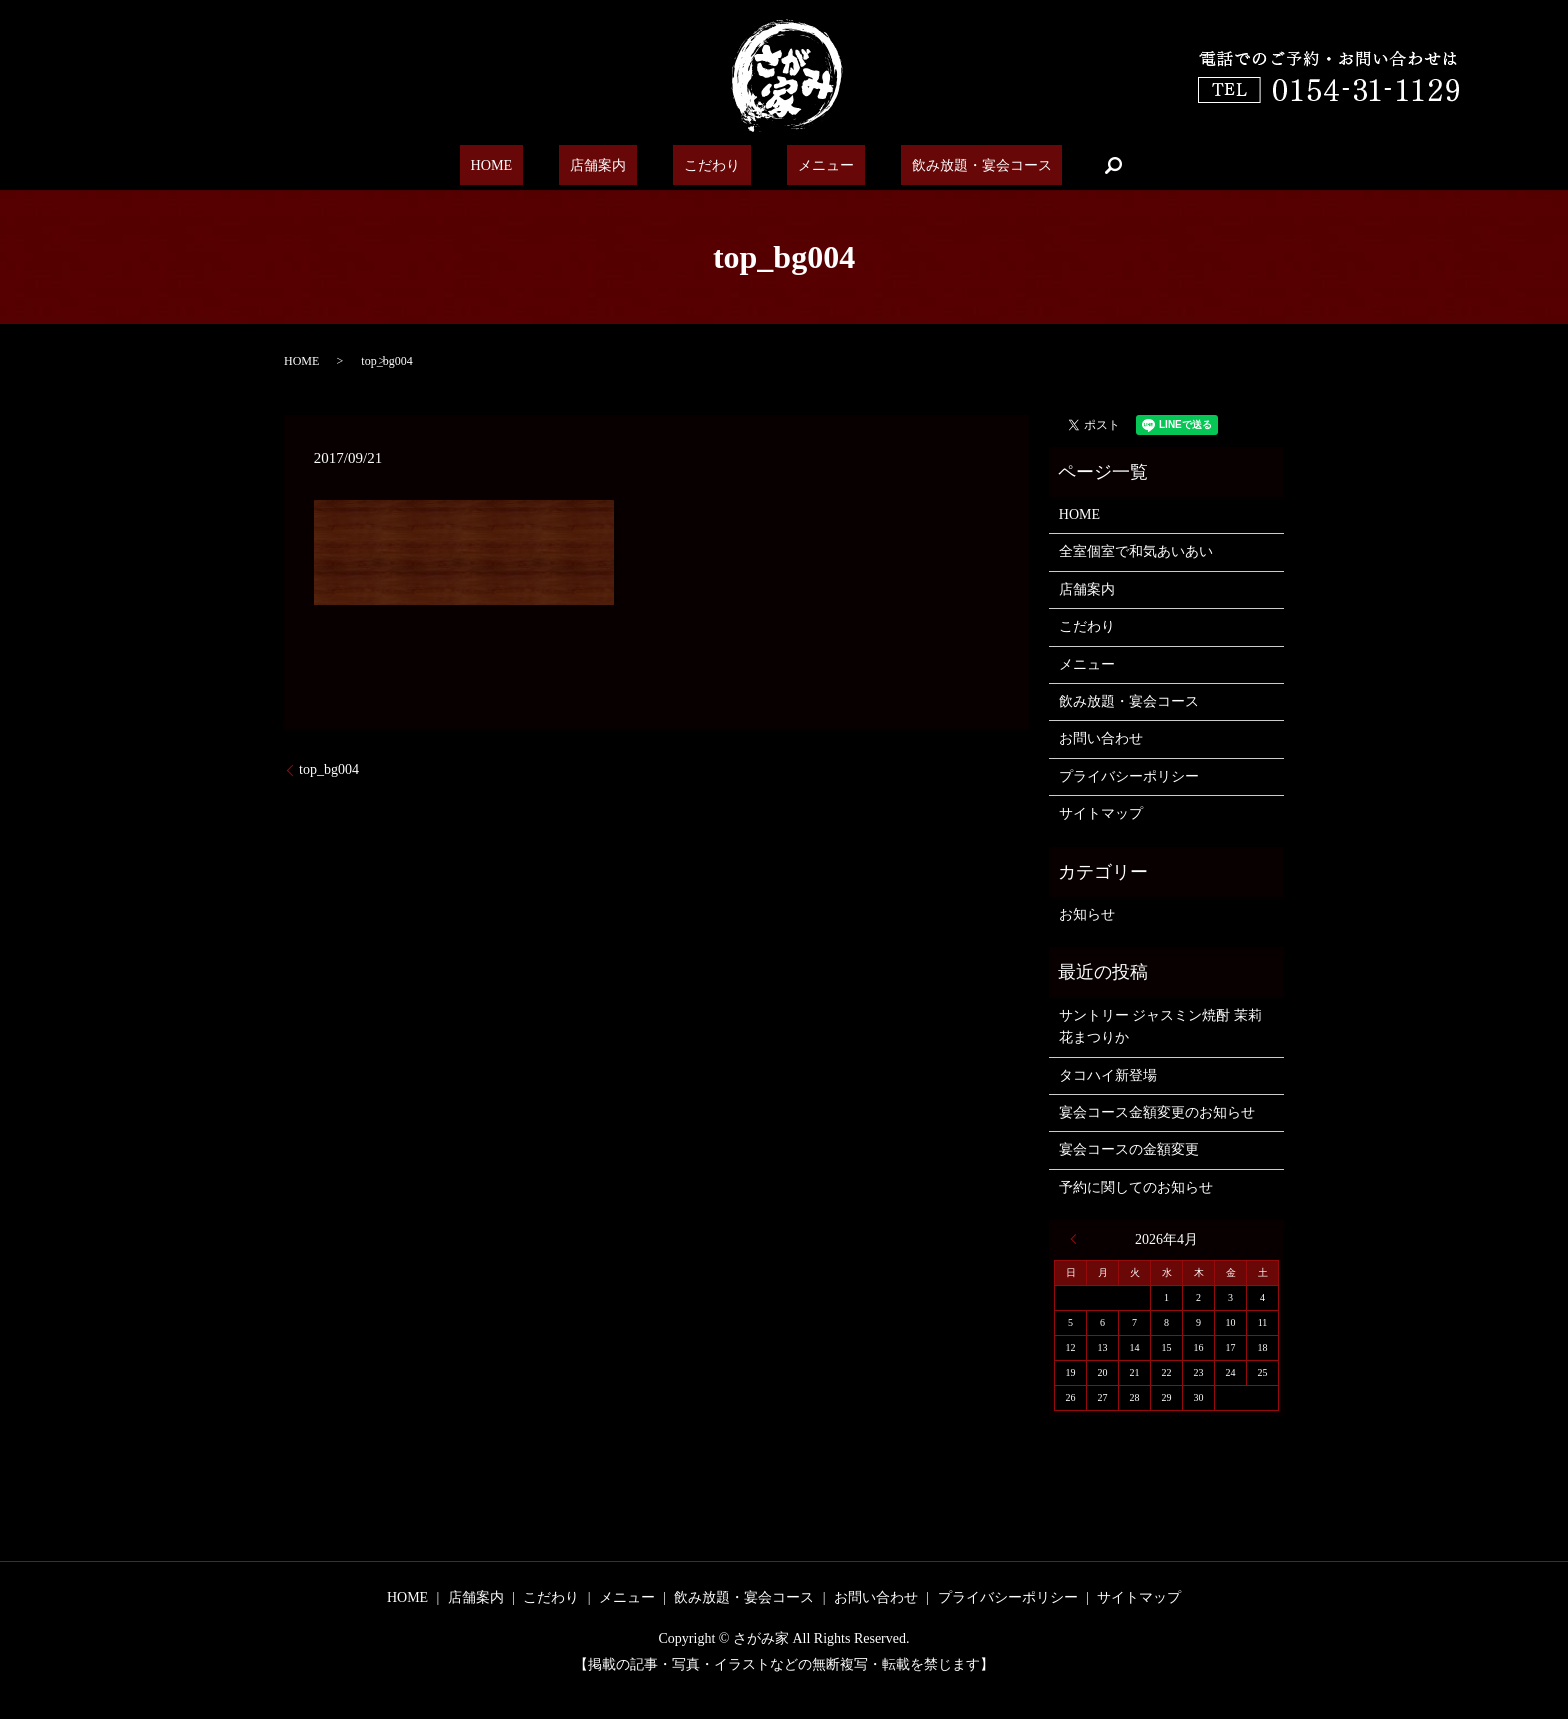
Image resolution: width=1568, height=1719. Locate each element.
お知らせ (1087, 914)
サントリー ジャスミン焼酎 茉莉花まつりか (1160, 1026)
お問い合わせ (1101, 738)
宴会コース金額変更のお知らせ (1157, 1112)
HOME (524, 165)
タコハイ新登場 (1108, 1075)
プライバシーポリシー (1129, 776)
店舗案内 (612, 165)
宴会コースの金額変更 (1129, 1149)
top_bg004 (329, 769)
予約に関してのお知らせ (1136, 1187)
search (1071, 165)
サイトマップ (1101, 813)
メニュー (804, 165)
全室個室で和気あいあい (1136, 551)
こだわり (708, 165)
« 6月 (1078, 1239)
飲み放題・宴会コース (945, 165)
